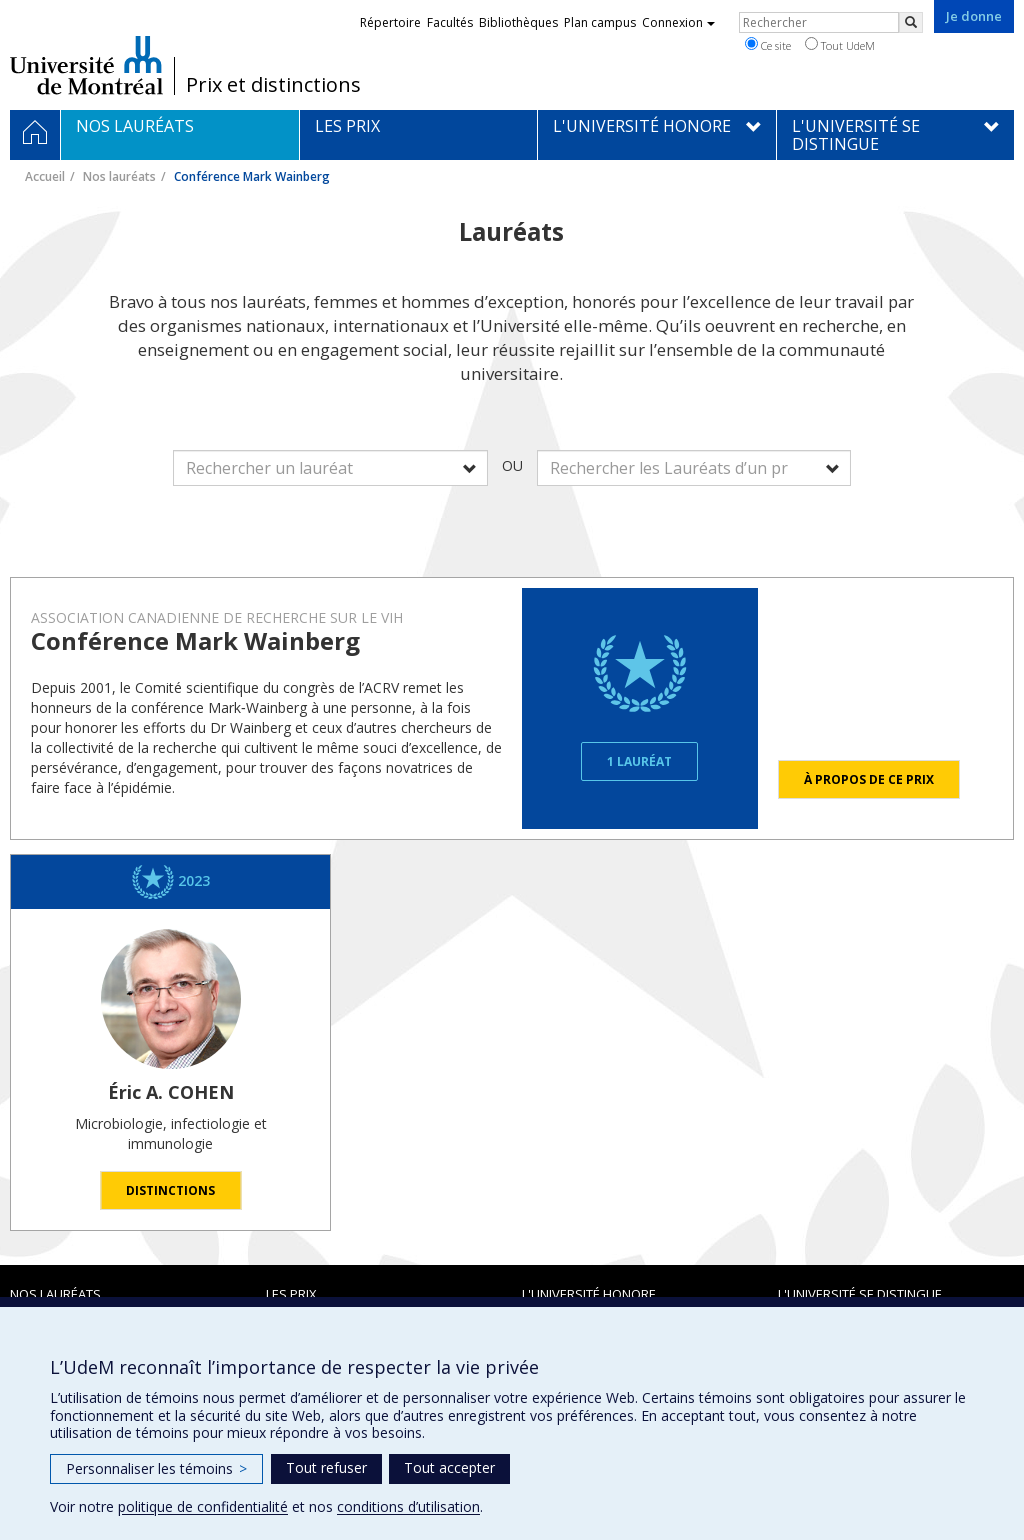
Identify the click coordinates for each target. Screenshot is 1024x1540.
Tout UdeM (840, 45)
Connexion (678, 22)
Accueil (45, 176)
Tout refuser (326, 1467)
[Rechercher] (911, 22)
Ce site (768, 45)
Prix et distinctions (273, 85)
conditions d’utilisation (408, 1506)
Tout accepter (449, 1467)
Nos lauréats (119, 176)
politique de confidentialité (203, 1506)
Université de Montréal (86, 65)
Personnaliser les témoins (156, 1468)
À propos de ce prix (869, 779)
